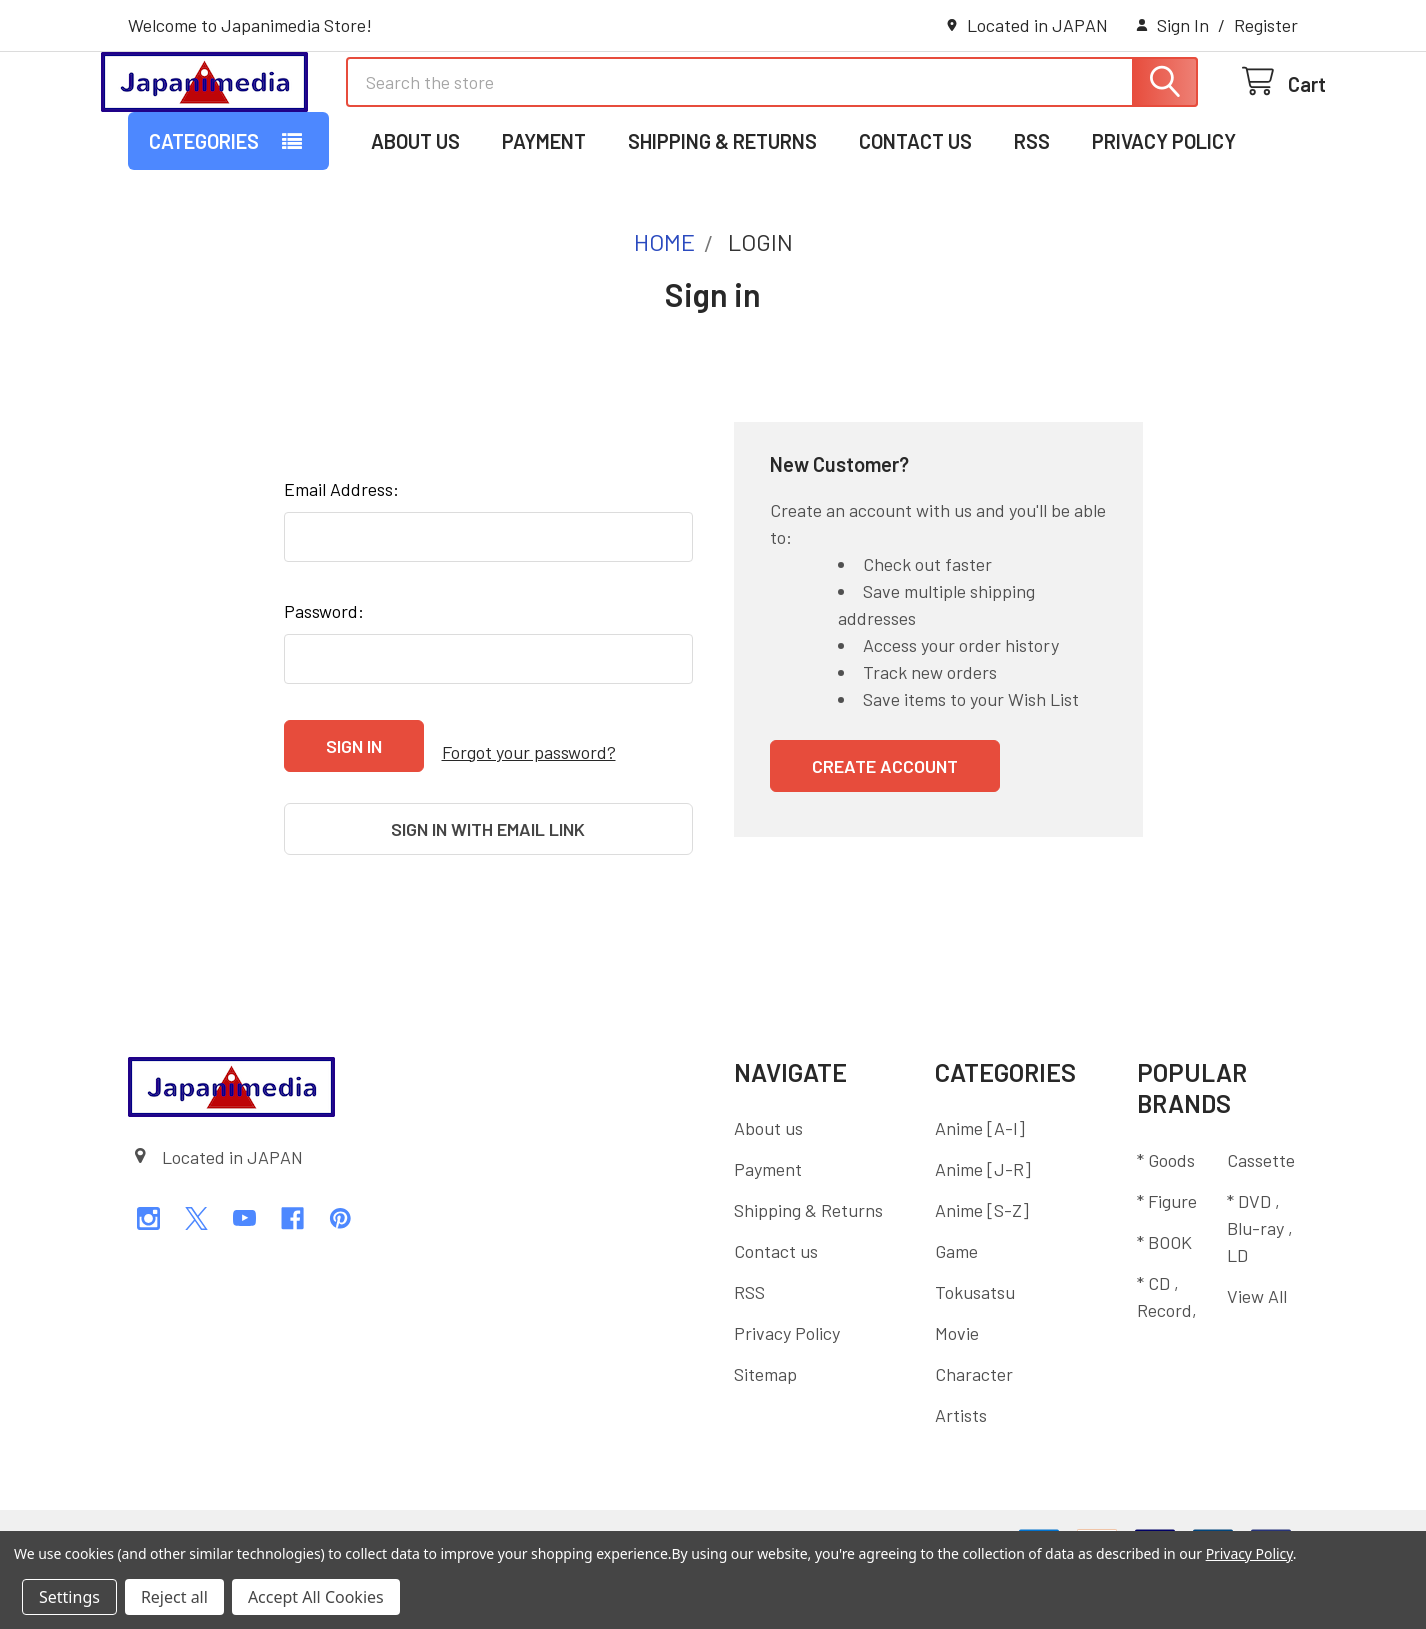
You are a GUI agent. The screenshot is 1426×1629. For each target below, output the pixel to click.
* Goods (1166, 1215)
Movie (957, 1389)
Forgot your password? (529, 827)
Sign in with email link (488, 898)
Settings (69, 1597)
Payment (544, 223)
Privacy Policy (1164, 223)
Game (956, 1307)
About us (415, 223)
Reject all (174, 1597)
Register (1266, 25)
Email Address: (341, 571)
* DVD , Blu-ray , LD (1260, 1283)
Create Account (885, 848)
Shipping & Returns (722, 223)
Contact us (915, 223)
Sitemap (765, 1430)
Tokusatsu (975, 1348)
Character (974, 1430)
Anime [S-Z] (982, 1266)
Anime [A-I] (980, 1184)
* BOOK (1164, 1297)
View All (1257, 1351)
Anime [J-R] (983, 1225)
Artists (961, 1471)
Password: (324, 693)
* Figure (1167, 1256)
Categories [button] (204, 223)
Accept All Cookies (316, 1597)
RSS (1032, 223)
